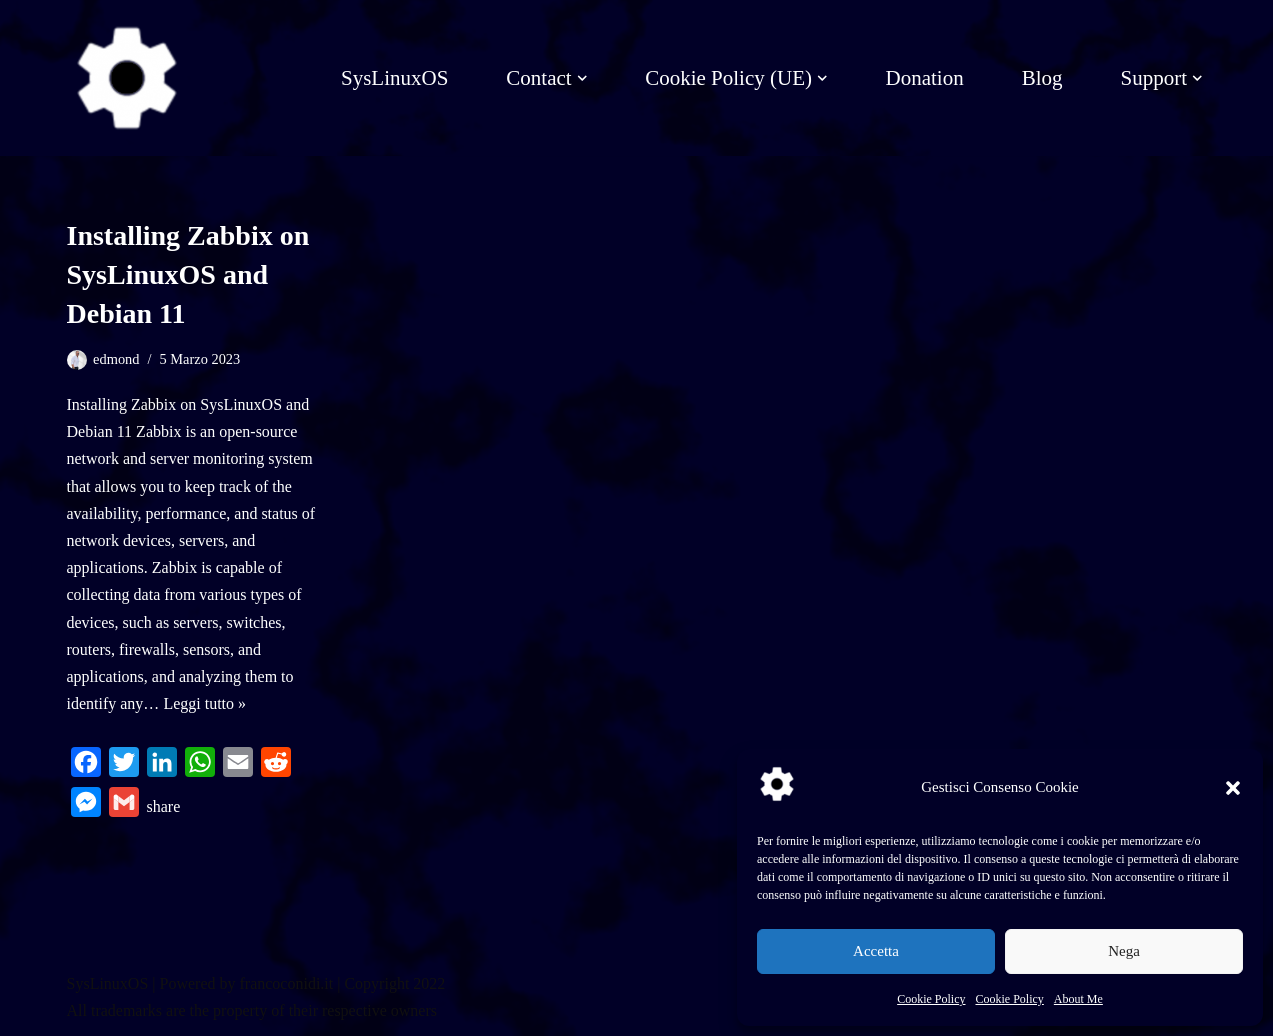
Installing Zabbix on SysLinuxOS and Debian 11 (188, 274)
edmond (116, 359)
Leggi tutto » (204, 703)
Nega (1124, 951)
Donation (924, 78)
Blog (1042, 78)
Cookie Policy (931, 999)
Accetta (876, 951)
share (164, 806)
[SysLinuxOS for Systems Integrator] (127, 78)
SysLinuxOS (394, 78)
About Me (1078, 999)
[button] (1233, 788)
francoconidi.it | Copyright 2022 (342, 983)
